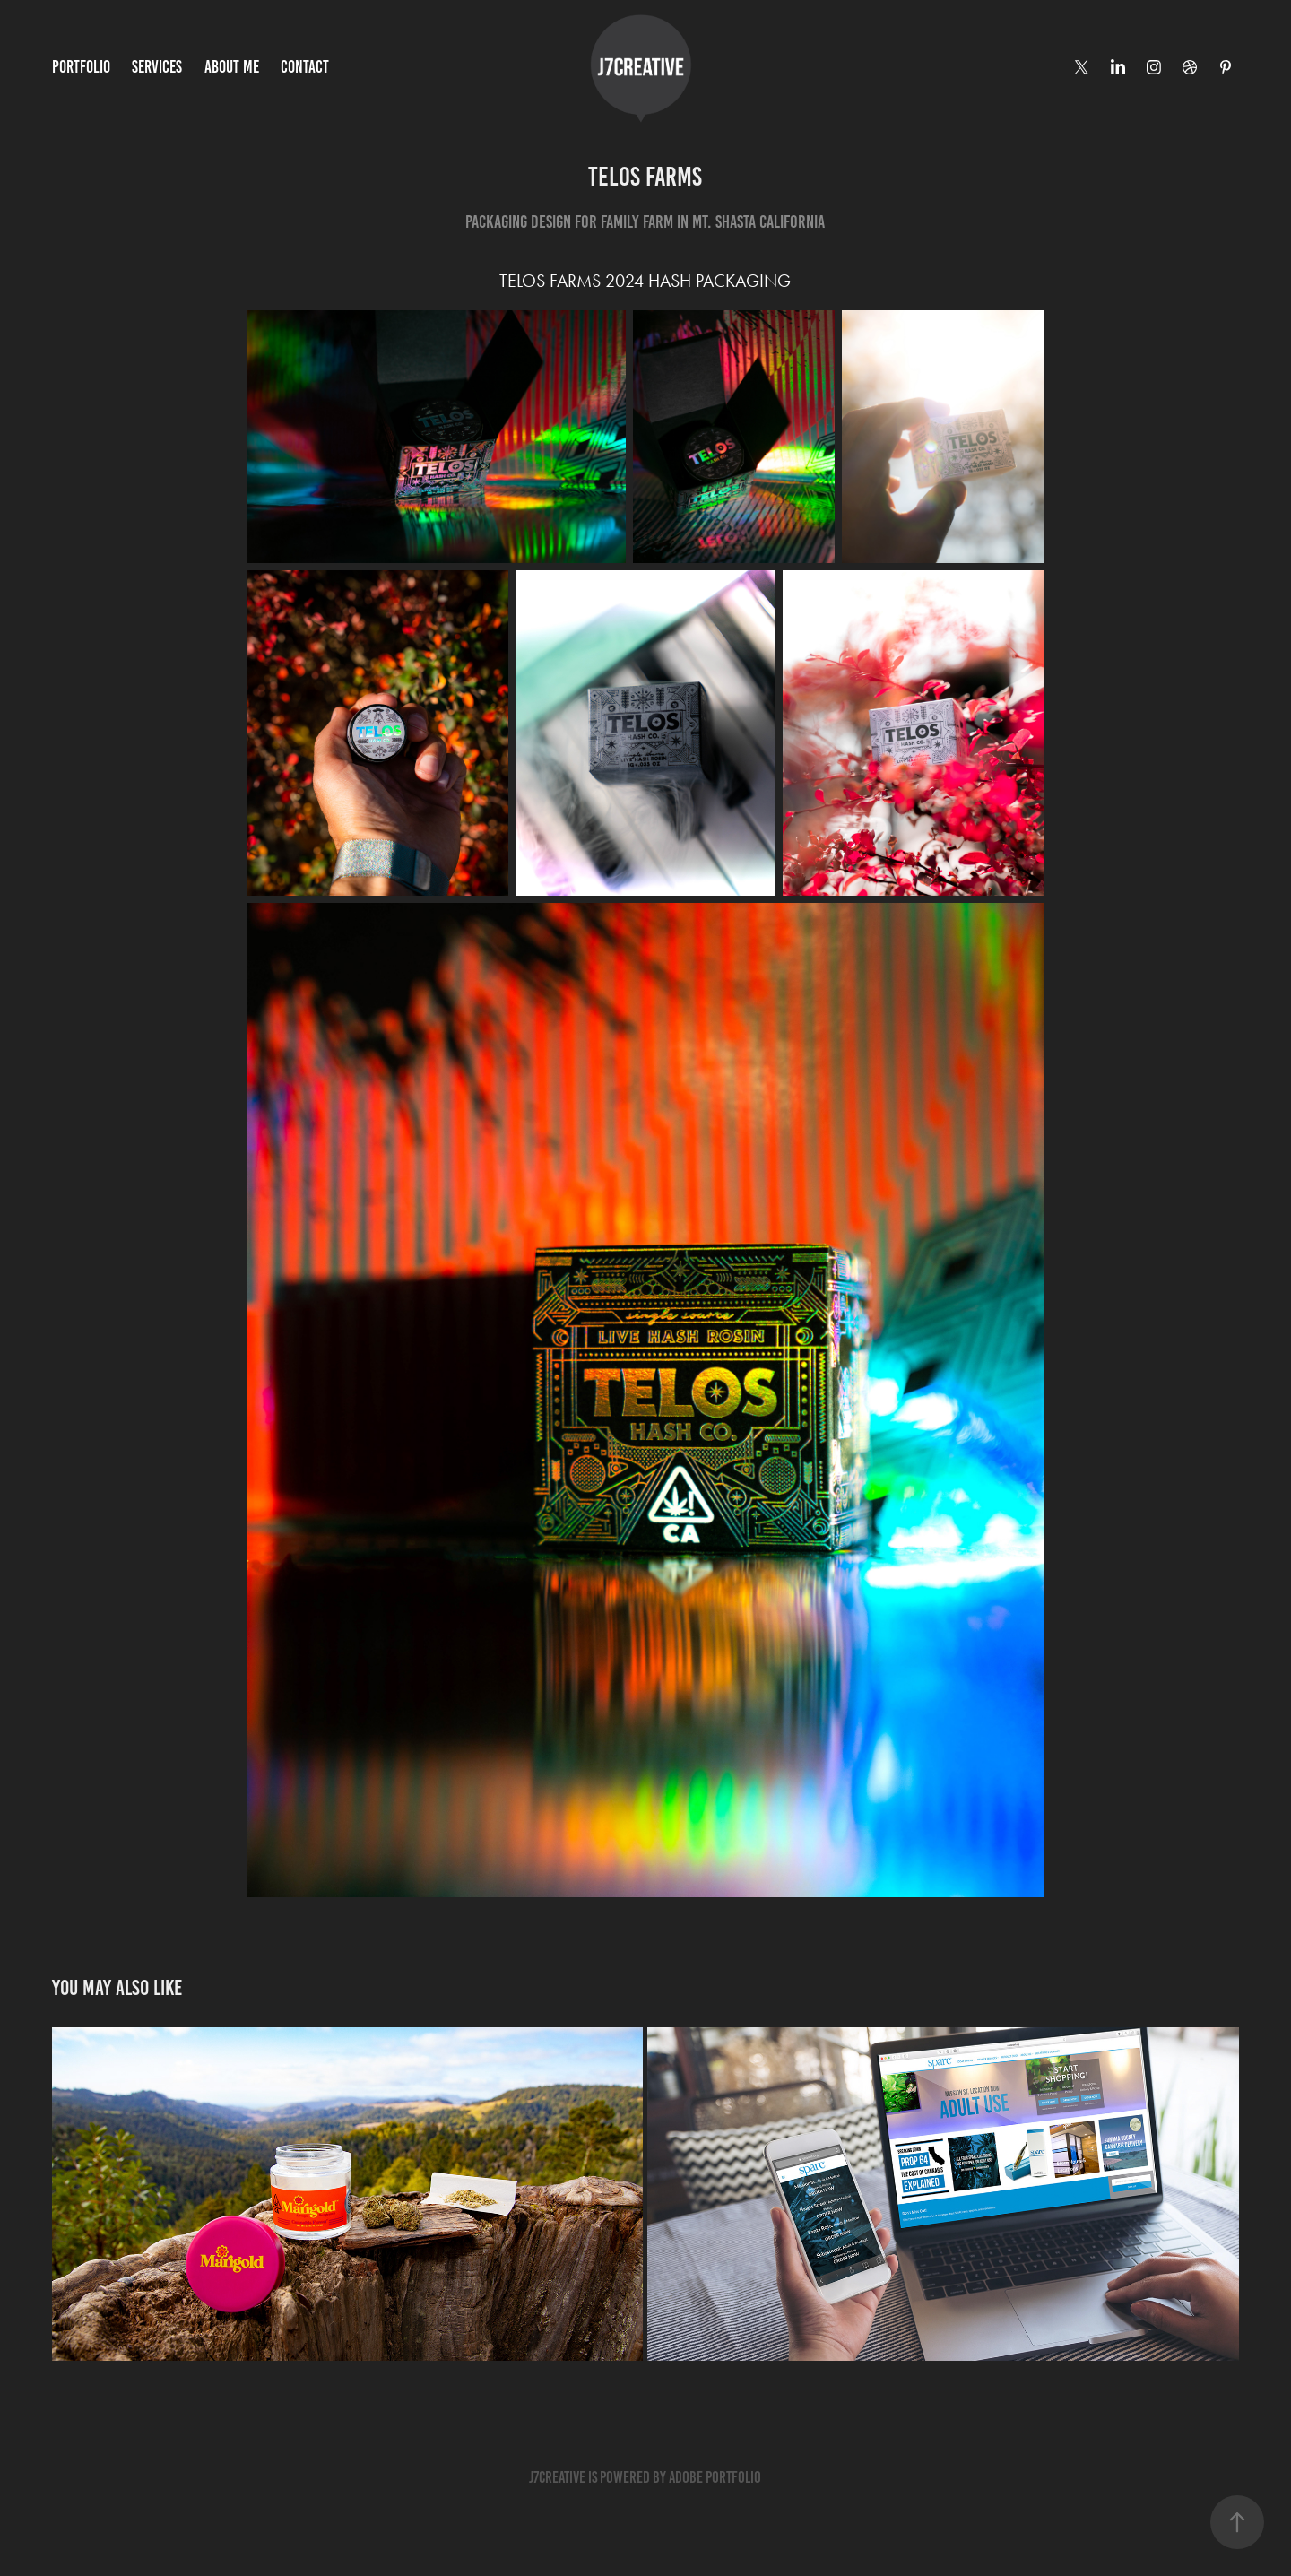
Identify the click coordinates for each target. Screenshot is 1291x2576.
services (157, 66)
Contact (305, 66)
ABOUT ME (231, 66)
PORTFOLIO (81, 66)
